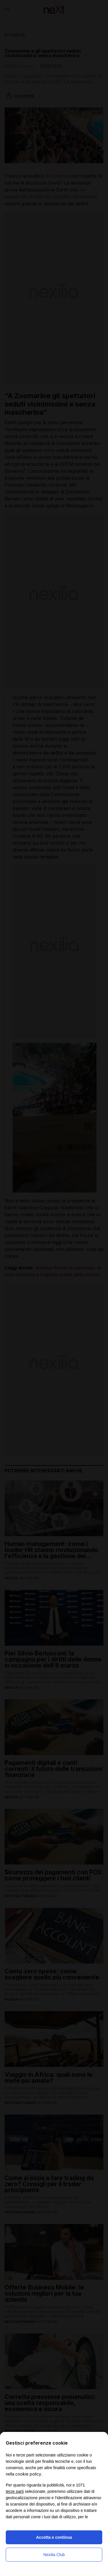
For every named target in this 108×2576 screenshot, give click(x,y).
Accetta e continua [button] (54, 2537)
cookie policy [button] (28, 2473)
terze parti (15, 2491)
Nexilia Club (54, 2554)
